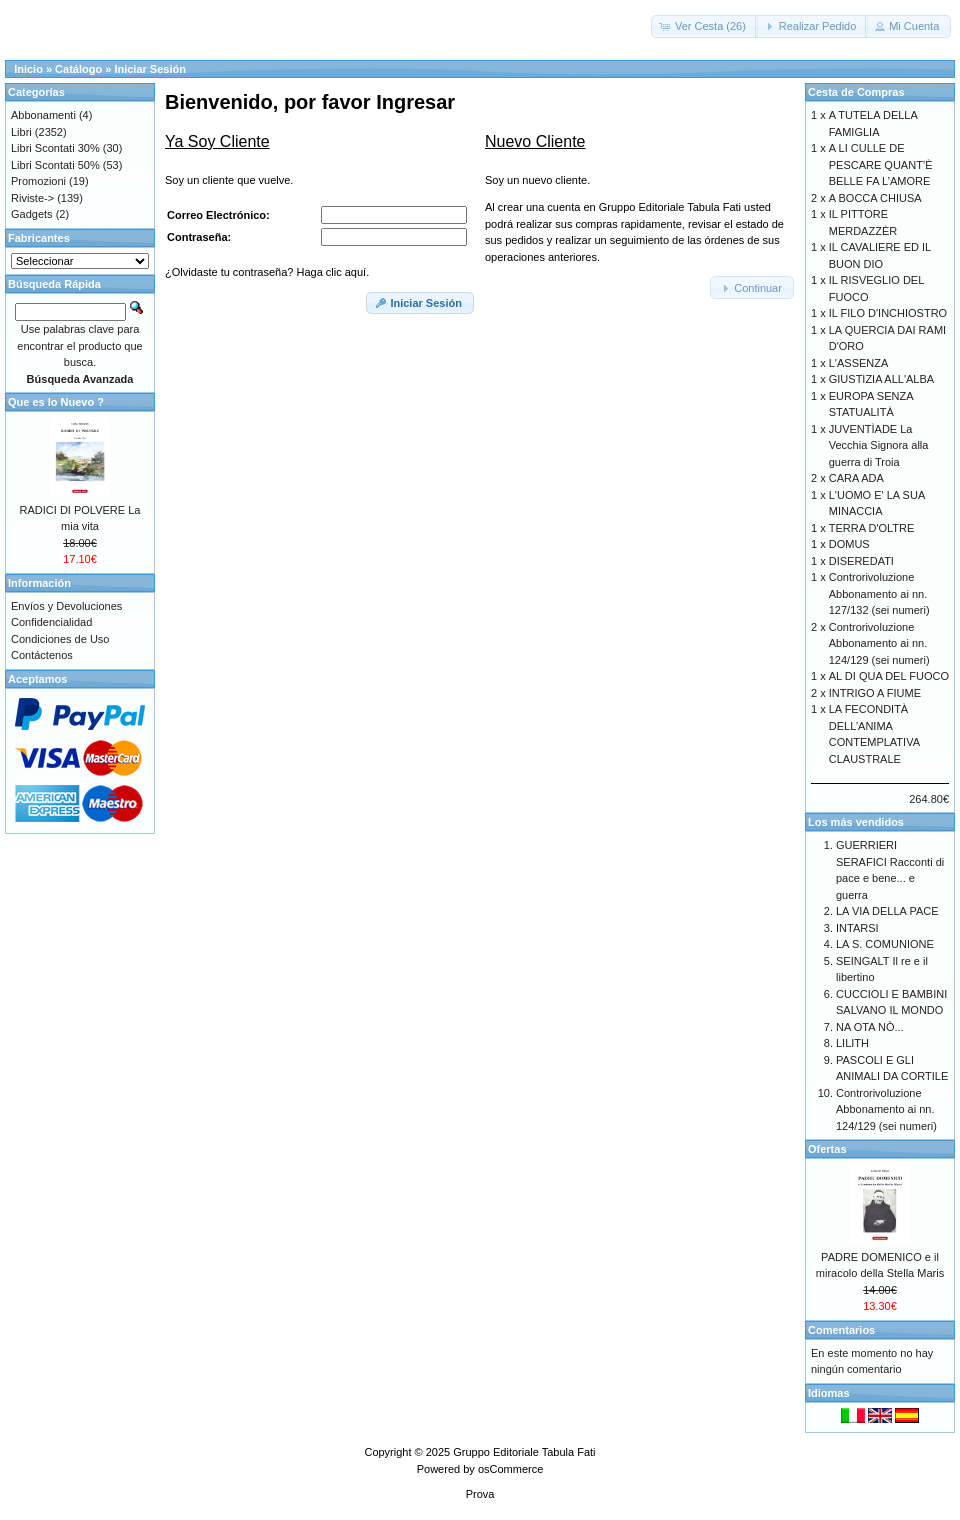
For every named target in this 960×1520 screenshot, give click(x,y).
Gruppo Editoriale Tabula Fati (524, 1452)
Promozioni (38, 181)
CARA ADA (856, 478)
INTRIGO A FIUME (875, 693)
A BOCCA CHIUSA (875, 198)
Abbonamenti (43, 115)
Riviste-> (32, 198)
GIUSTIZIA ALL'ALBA (881, 379)
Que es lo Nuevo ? (56, 402)
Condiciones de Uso (60, 639)
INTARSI (857, 928)
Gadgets (32, 214)
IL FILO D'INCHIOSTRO (888, 313)
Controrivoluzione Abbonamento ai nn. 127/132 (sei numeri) (879, 593)
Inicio (28, 69)
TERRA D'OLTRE (872, 528)
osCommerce (510, 1469)
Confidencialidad (51, 622)
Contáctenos (42, 655)
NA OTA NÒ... (870, 1027)
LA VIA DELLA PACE (887, 911)
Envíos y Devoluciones (66, 606)
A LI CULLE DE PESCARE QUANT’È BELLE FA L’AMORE (881, 164)
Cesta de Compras (856, 92)
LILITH (852, 1043)
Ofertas (827, 1149)
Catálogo (78, 69)
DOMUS (849, 544)
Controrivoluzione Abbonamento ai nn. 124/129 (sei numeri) (879, 643)
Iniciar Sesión (150, 69)
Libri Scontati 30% (55, 148)
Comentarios (841, 1330)
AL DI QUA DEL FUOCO (889, 676)
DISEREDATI (861, 561)
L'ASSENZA (859, 363)
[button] (704, 26)
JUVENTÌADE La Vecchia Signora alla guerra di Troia (879, 445)
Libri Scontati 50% (55, 165)
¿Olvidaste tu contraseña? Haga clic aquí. (267, 272)
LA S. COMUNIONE (885, 944)
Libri (21, 132)
